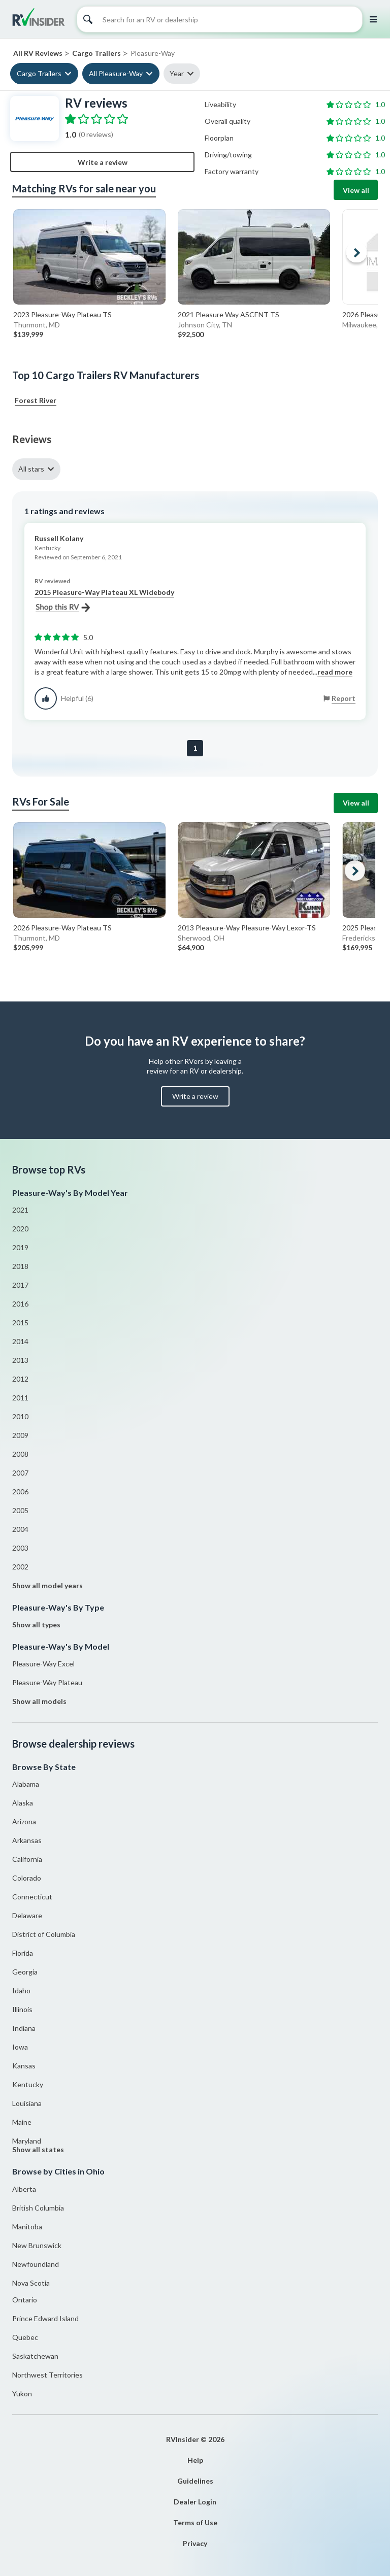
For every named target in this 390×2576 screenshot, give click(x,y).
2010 (20, 1416)
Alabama (25, 1784)
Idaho (21, 1990)
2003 (20, 1548)
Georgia (25, 1971)
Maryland (26, 2140)
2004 (20, 1529)
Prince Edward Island (45, 2318)
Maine (21, 2122)
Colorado (26, 1878)
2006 (20, 1491)
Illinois (22, 2009)
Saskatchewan (35, 2356)
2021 (20, 1210)
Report (343, 698)
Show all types (36, 1624)
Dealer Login (195, 2501)
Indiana (24, 2028)
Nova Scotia (31, 2283)
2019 (20, 1247)
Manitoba (27, 2226)
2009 (20, 1435)
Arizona (24, 1821)
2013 (20, 1360)
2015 (20, 1322)
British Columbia (38, 2207)
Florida (22, 1953)
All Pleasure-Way (116, 73)
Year (177, 73)
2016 (20, 1303)
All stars (31, 468)
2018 (20, 1266)
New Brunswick (36, 2245)
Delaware (27, 1915)
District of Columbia (43, 1934)
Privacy (195, 2543)
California (27, 1859)
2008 (20, 1454)
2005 (20, 1510)
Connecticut (32, 1896)
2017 (20, 1285)
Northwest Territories (47, 2374)
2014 (20, 1341)
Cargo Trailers (39, 73)
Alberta (24, 2189)
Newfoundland (35, 2264)
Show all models (39, 1701)
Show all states (38, 2149)
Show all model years (47, 1585)
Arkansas (27, 1840)
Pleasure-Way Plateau (47, 1682)
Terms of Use (195, 2522)
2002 (20, 1566)
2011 (20, 1397)
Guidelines (195, 2481)
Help (195, 2460)
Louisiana (27, 2103)
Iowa (20, 2047)
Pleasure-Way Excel (43, 1663)
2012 (20, 1379)
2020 (20, 1228)
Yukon (22, 2393)
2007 (20, 1472)
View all (356, 190)
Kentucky (27, 2084)
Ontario (24, 2299)
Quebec (25, 2337)
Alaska (22, 1802)
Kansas (24, 2065)
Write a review (102, 162)
